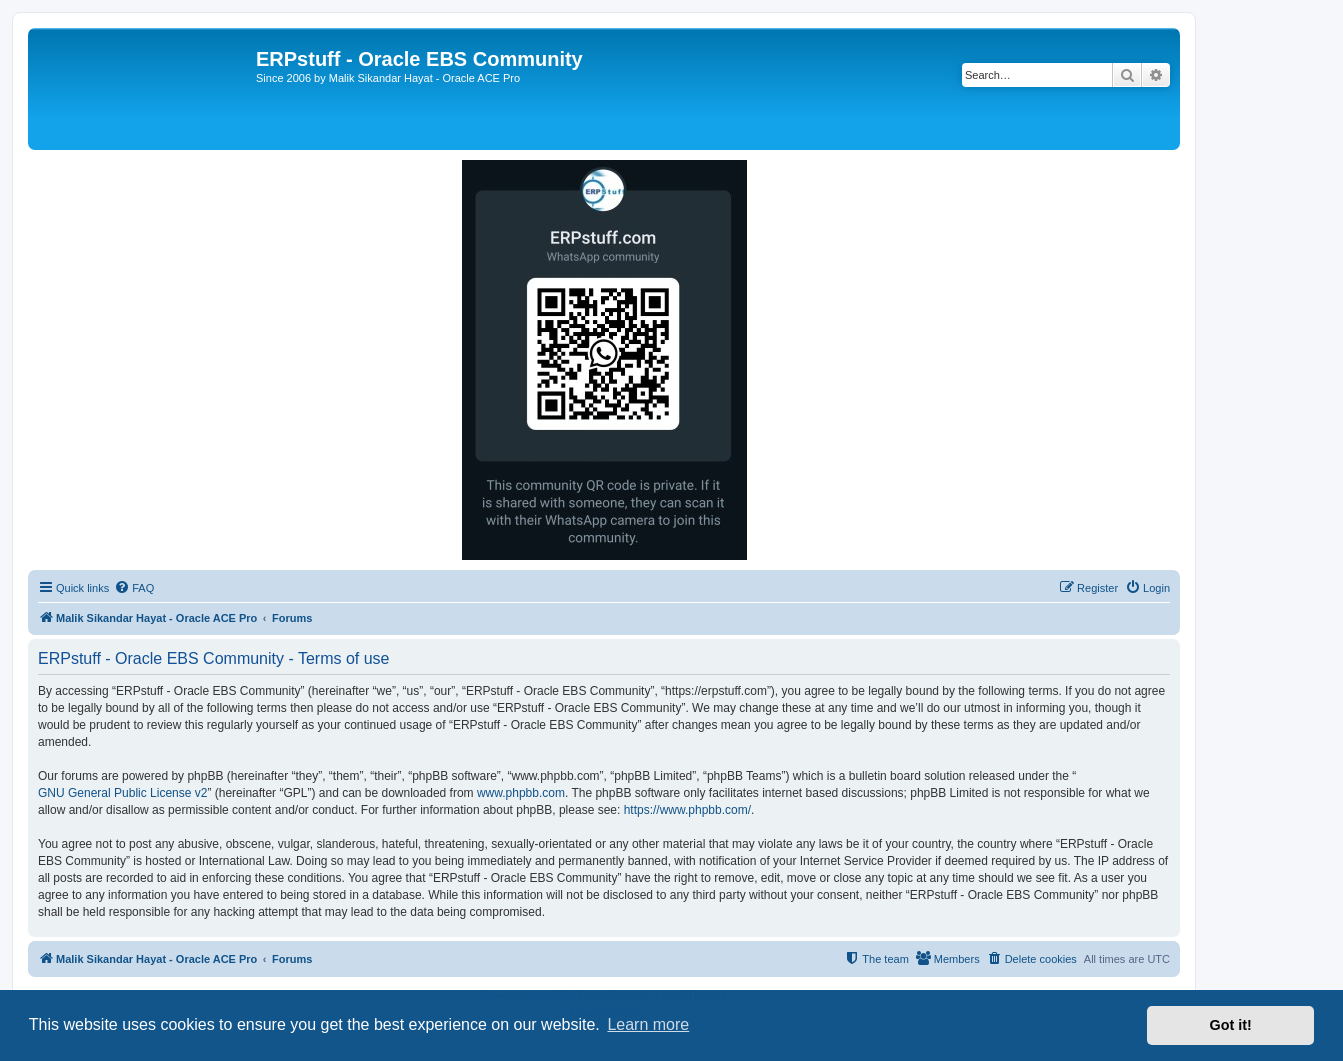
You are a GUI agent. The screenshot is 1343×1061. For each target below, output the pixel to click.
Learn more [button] (648, 1024)
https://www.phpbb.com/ (687, 810)
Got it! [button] (1231, 1025)
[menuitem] (134, 588)
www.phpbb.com (521, 793)
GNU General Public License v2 (122, 793)
